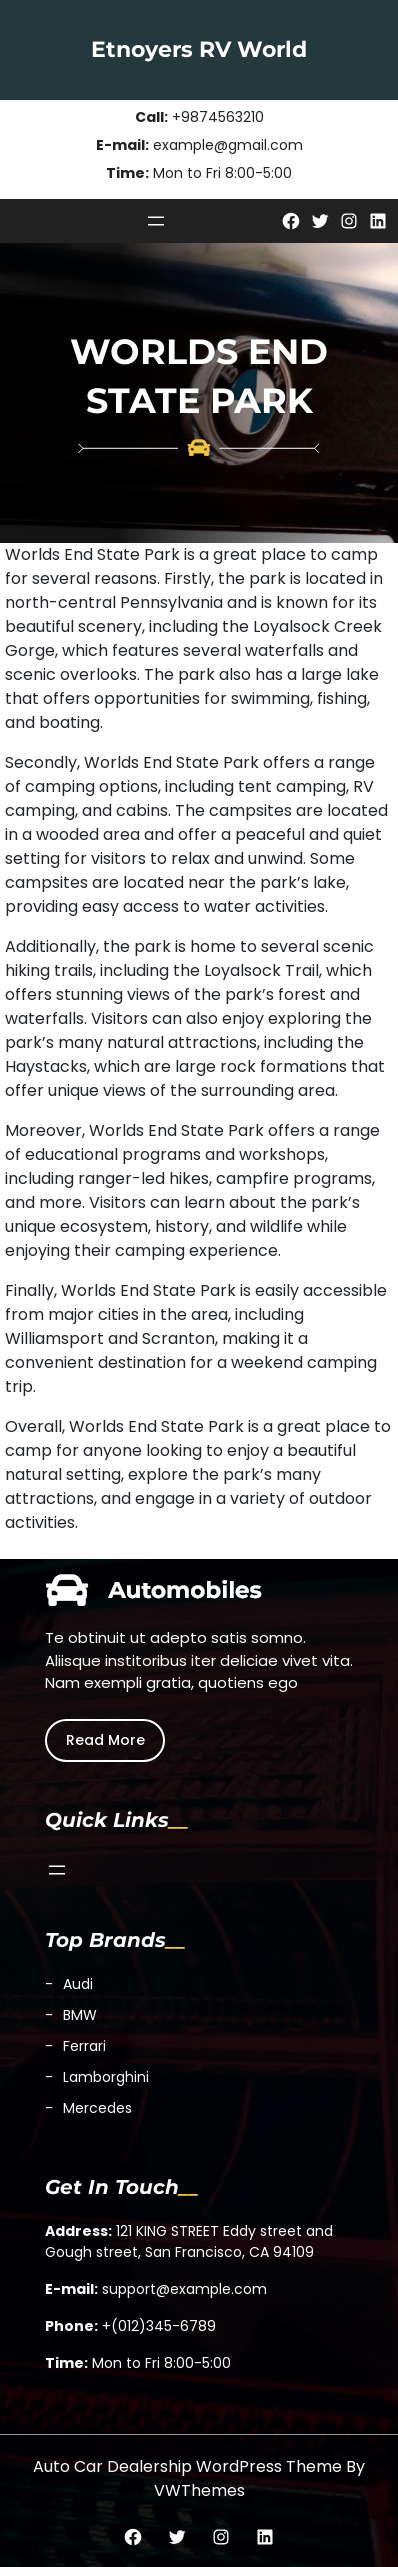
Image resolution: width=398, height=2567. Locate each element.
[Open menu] (156, 221)
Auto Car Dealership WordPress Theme (187, 2466)
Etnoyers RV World (199, 49)
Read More (105, 1740)
